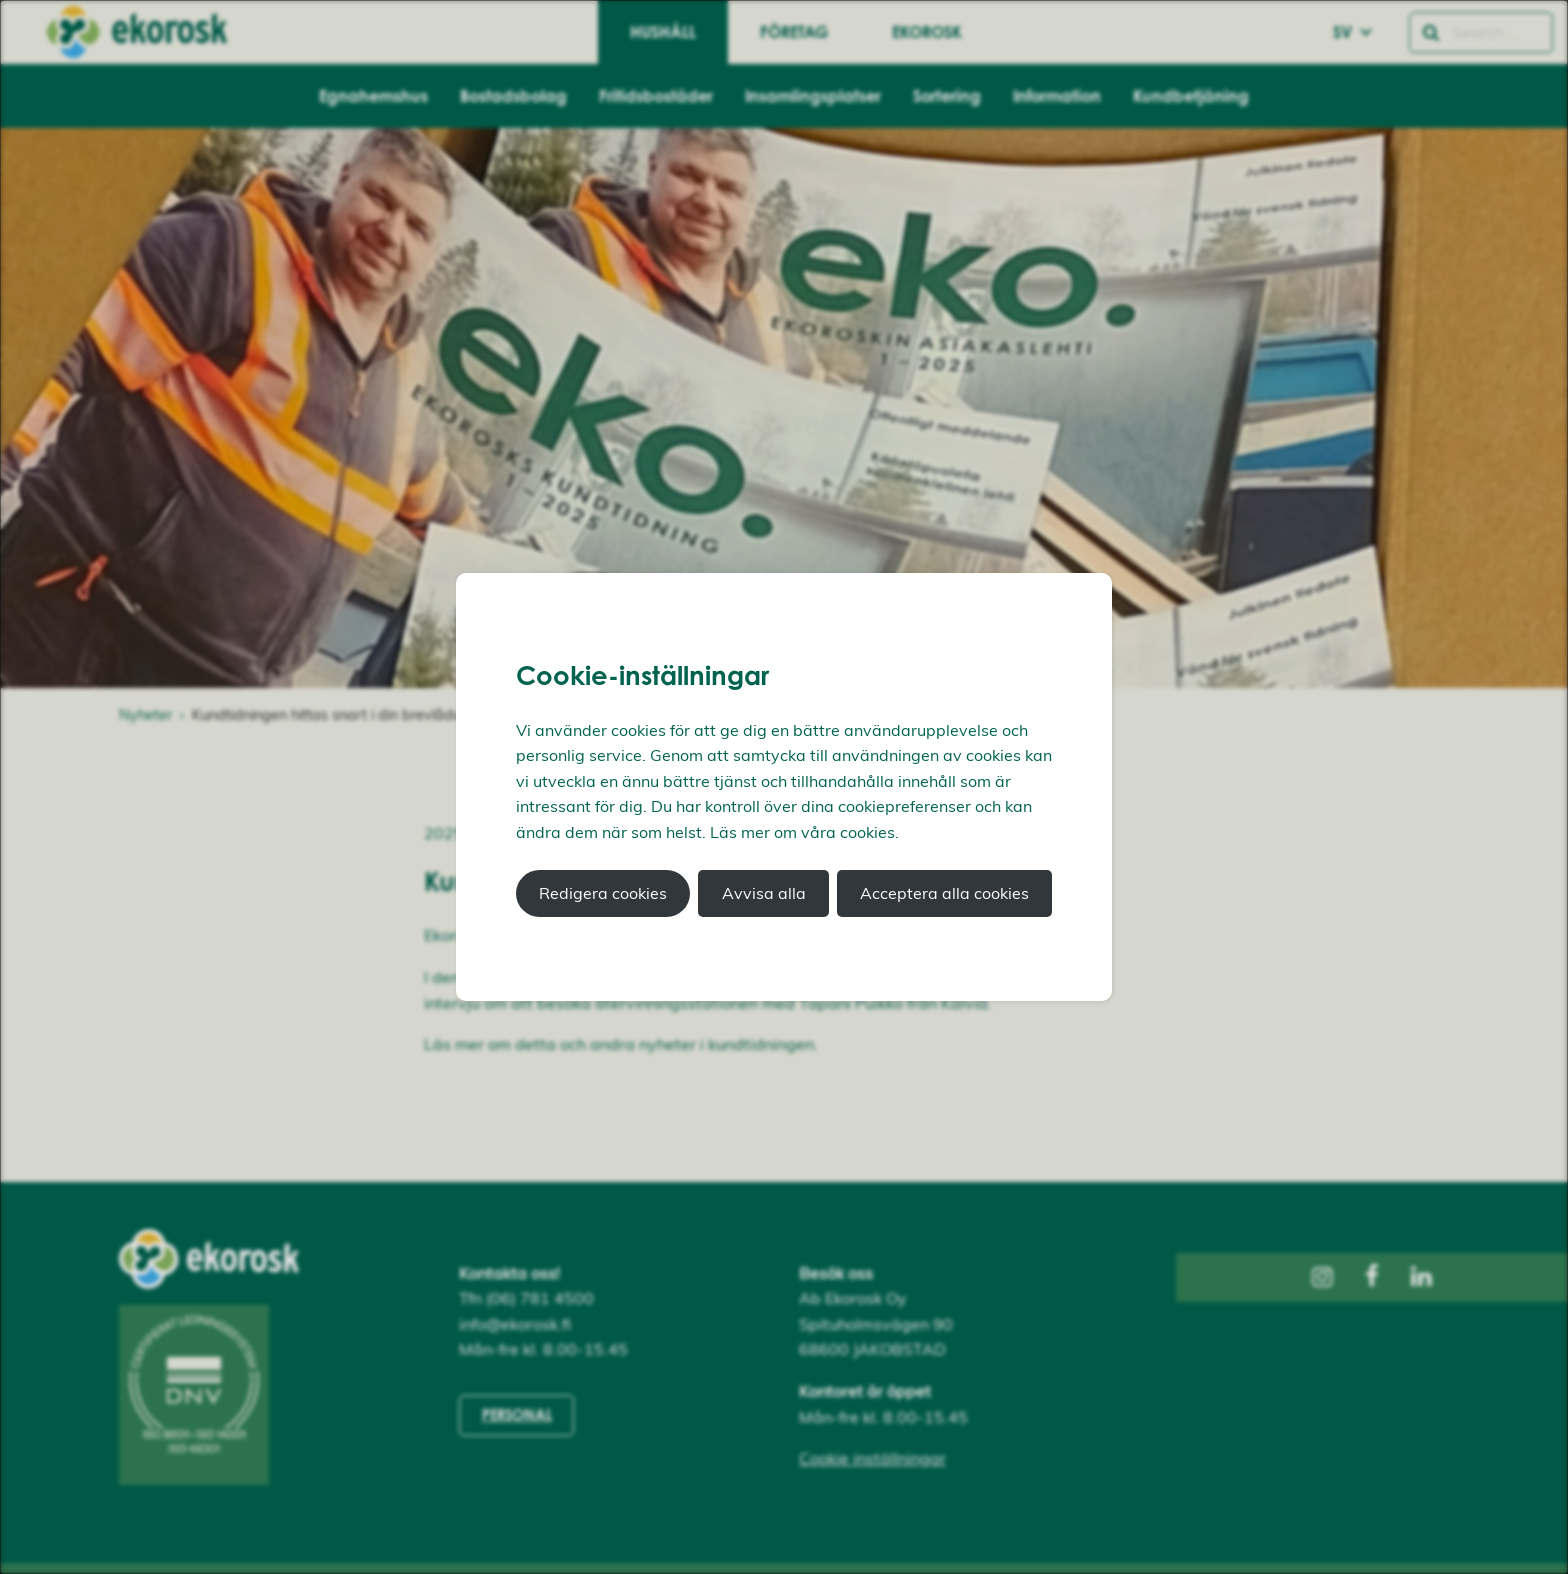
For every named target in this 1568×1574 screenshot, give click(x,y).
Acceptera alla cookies (944, 893)
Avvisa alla (764, 893)
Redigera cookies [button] (603, 893)
